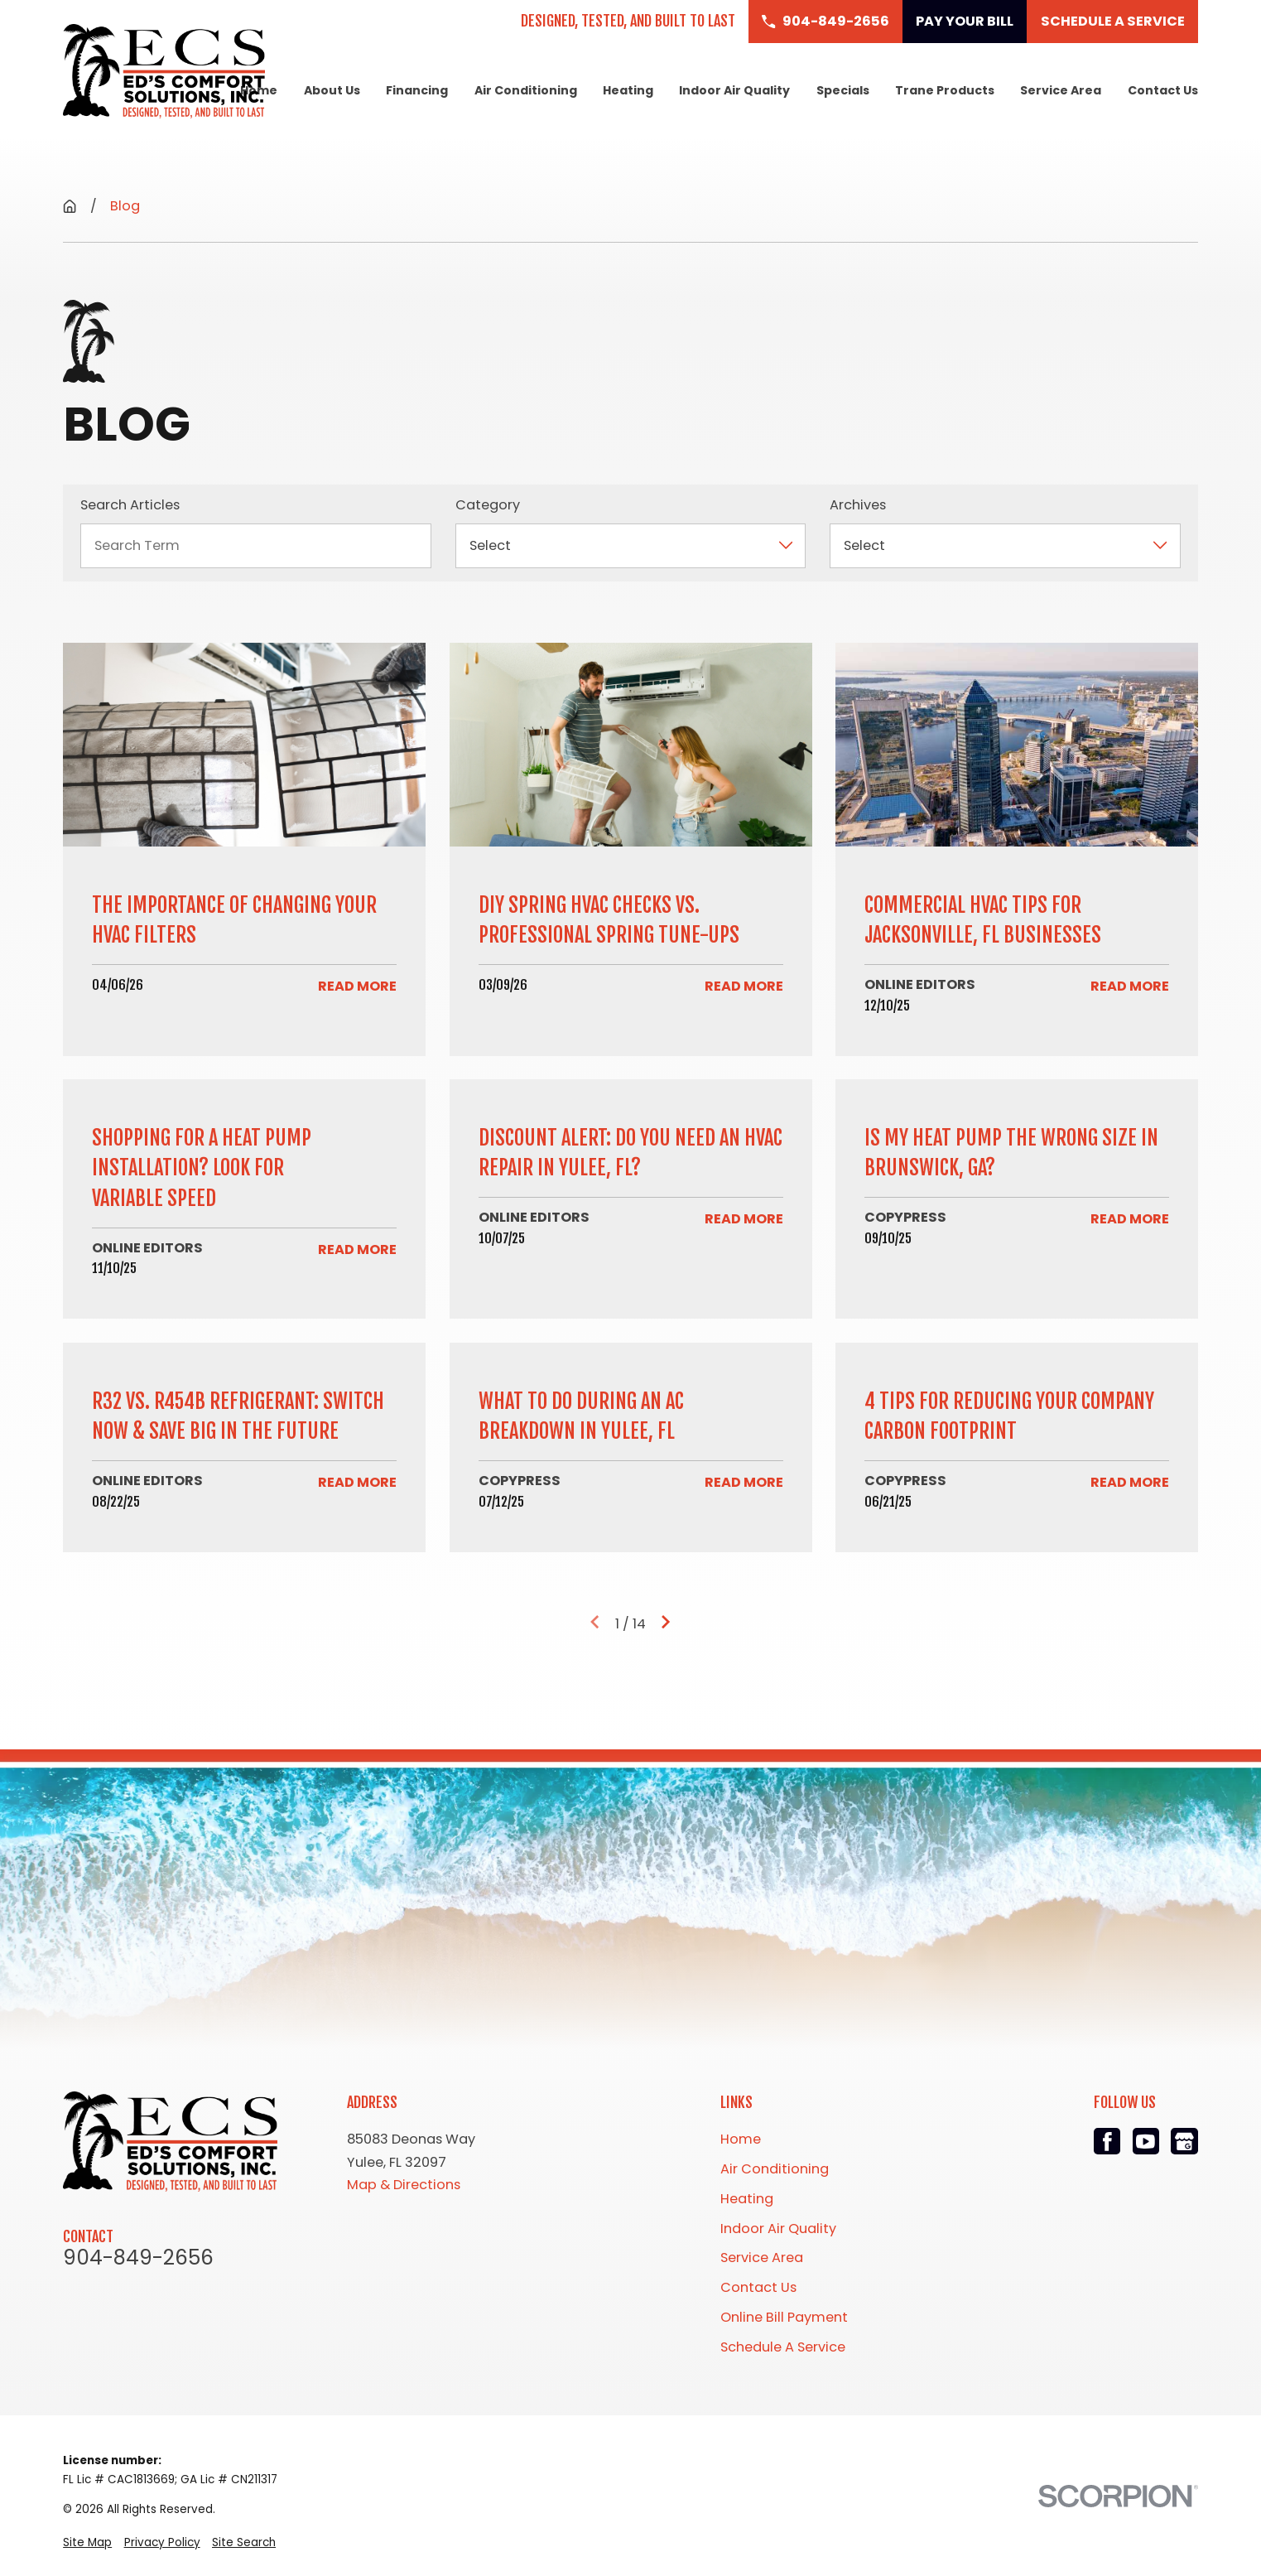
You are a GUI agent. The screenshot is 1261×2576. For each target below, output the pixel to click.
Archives (858, 504)
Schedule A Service (782, 2347)
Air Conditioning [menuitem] (525, 90)
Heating (746, 2198)
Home (740, 2139)
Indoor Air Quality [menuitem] (734, 90)
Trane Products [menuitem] (944, 90)
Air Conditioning (774, 2168)
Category (487, 504)
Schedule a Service (1113, 21)
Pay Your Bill (964, 21)
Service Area (761, 2257)
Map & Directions (403, 2184)
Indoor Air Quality (778, 2228)
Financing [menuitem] (417, 90)
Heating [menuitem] (628, 90)
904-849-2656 (138, 2258)
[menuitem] (87, 2542)
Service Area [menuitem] (1060, 90)
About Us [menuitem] (332, 90)
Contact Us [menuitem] (1163, 90)
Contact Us (758, 2287)
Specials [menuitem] (842, 90)
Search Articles (130, 504)
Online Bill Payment (784, 2317)
